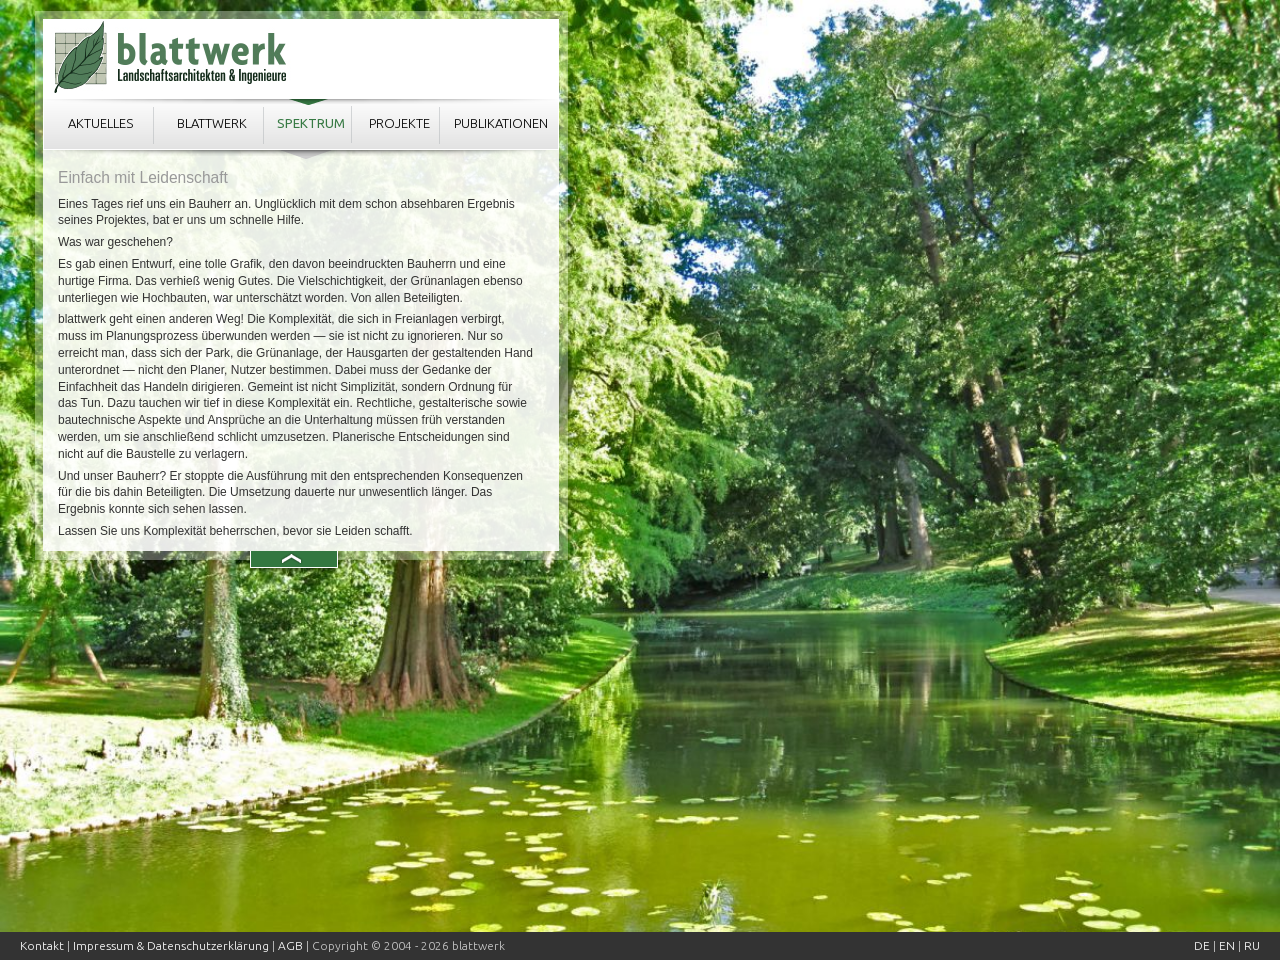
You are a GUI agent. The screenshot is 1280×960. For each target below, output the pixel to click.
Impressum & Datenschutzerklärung (171, 945)
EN (1227, 945)
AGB (290, 945)
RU (1252, 945)
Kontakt (42, 945)
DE (1202, 945)
